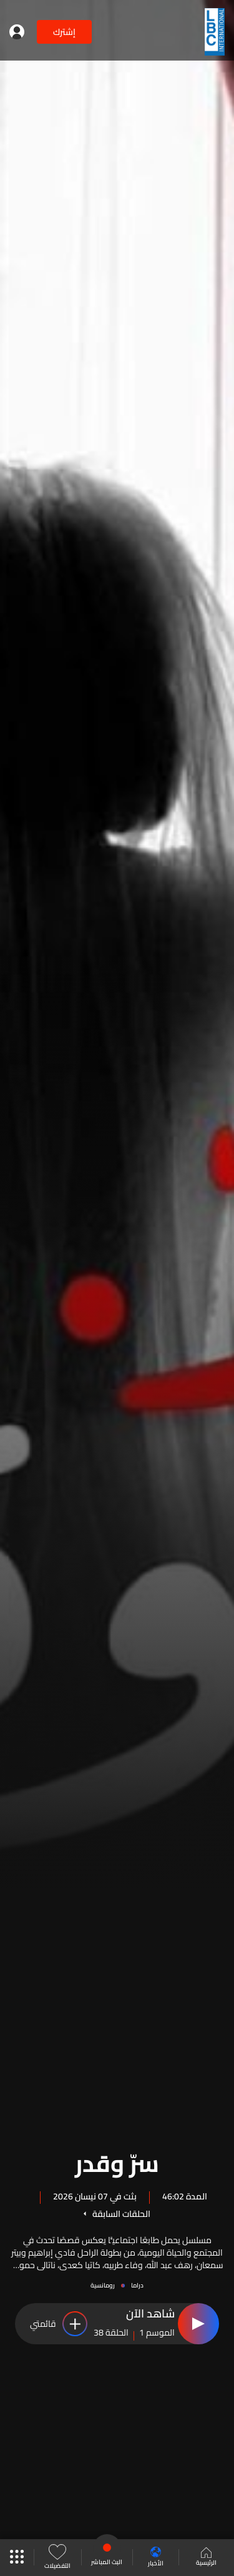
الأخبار (155, 2558)
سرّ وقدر (117, 2161)
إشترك (64, 32)
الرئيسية (206, 2558)
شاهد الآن (150, 2314)
